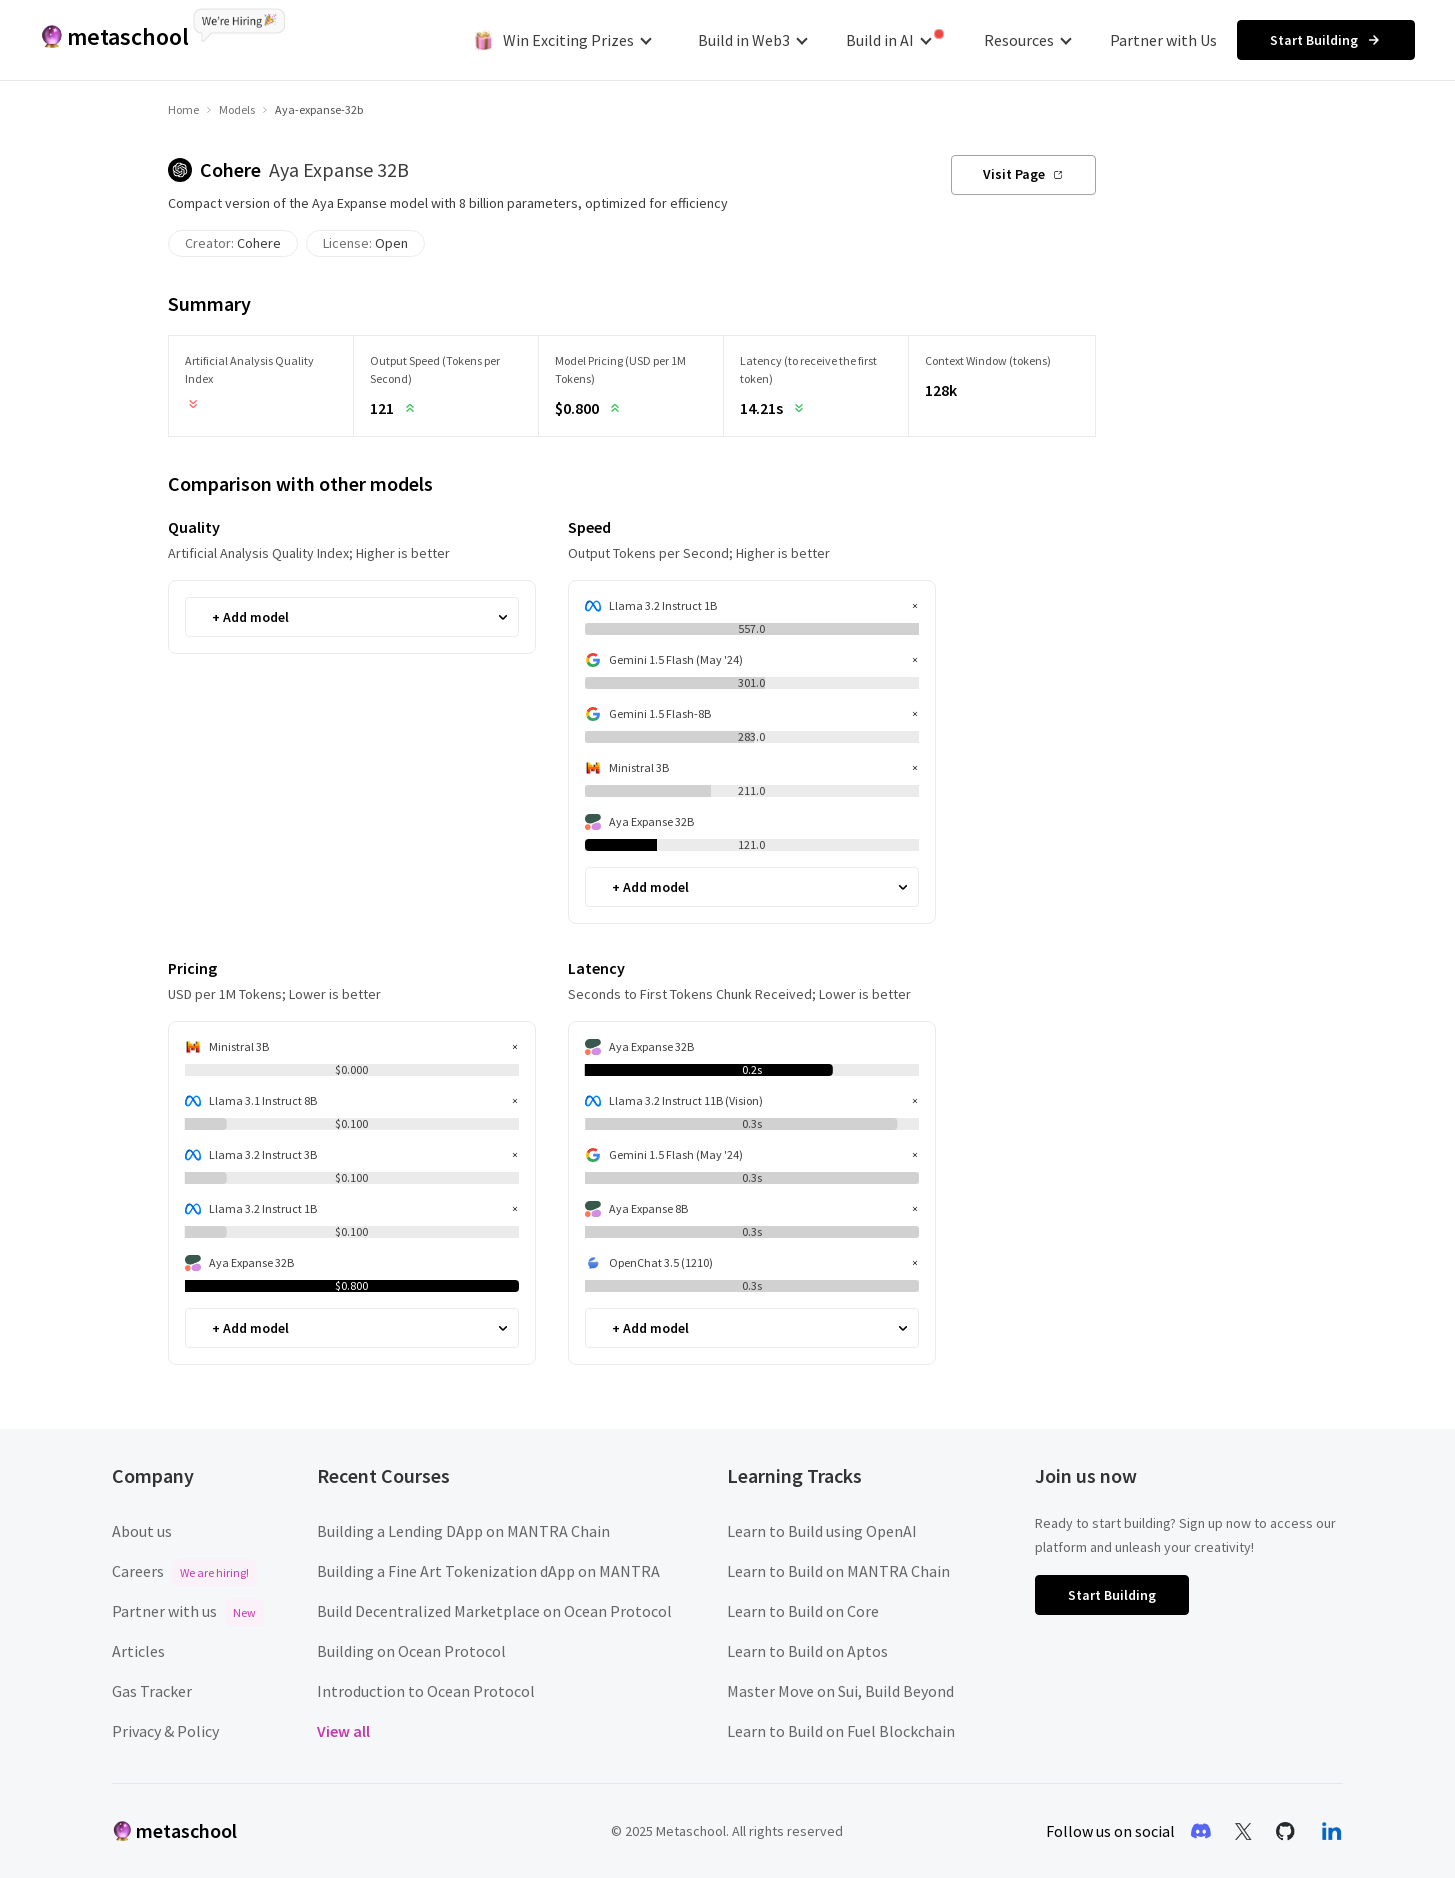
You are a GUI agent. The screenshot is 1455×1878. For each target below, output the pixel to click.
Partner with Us (1163, 40)
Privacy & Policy (165, 1731)
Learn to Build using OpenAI (822, 1531)
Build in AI (895, 39)
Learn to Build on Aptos (807, 1651)
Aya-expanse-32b (319, 109)
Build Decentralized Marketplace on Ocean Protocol (494, 1611)
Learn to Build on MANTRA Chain (838, 1571)
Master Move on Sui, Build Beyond (840, 1691)
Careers (184, 1571)
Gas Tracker (152, 1691)
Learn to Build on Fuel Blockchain (841, 1731)
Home (183, 109)
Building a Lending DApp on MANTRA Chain (463, 1531)
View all (343, 1731)
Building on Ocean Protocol (411, 1651)
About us (142, 1531)
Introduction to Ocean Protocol (426, 1691)
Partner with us (188, 1611)
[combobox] (213, 617)
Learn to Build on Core (803, 1611)
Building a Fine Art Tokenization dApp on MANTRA (488, 1571)
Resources (1028, 40)
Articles (138, 1651)
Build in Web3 (753, 40)
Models (237, 109)
